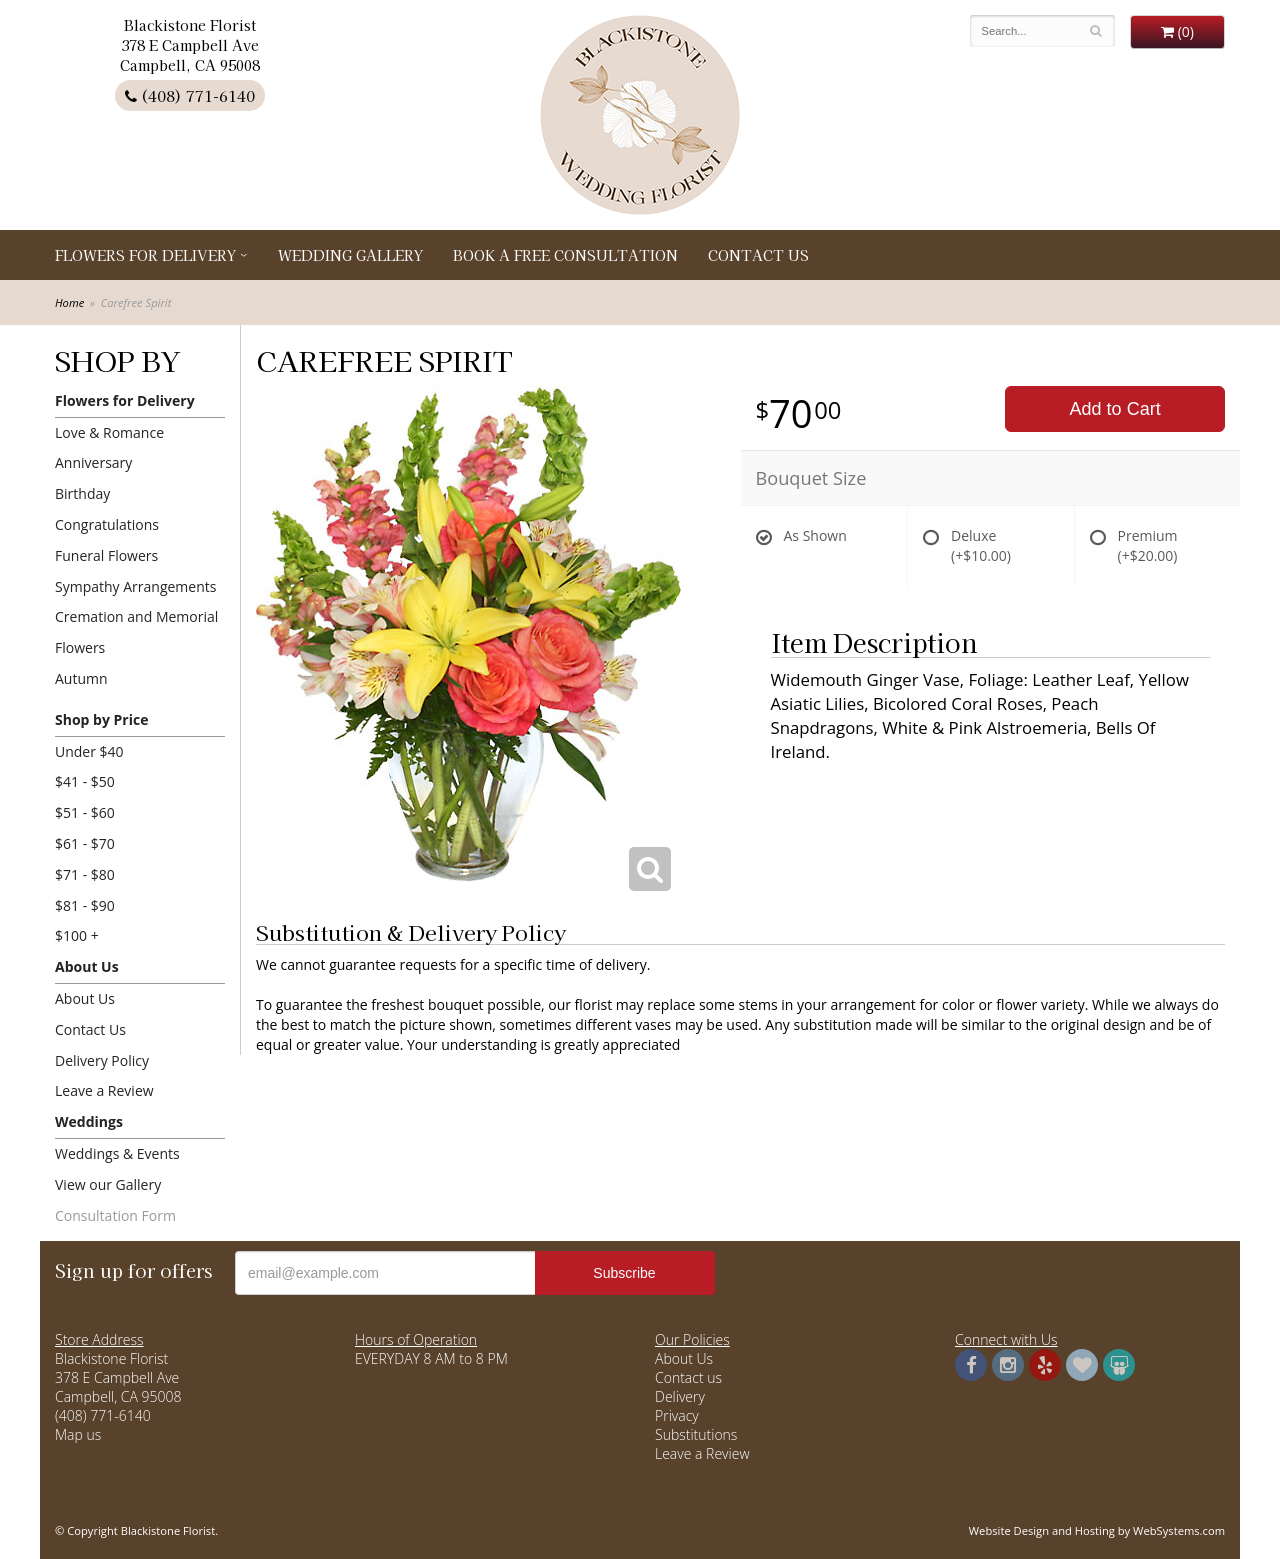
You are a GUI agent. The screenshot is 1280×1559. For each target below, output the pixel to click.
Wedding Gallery (350, 255)
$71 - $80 (85, 874)
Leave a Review (104, 1090)
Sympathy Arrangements (135, 586)
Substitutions (696, 1434)
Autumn (81, 678)
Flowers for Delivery (145, 255)
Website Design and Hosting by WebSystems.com (1097, 1530)
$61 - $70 (85, 843)
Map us (78, 1434)
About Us (87, 966)
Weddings (89, 1121)
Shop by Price (101, 719)
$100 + (77, 935)
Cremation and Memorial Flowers (136, 632)
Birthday (82, 493)
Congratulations (107, 524)
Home (69, 302)
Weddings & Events (117, 1153)
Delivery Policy (102, 1060)
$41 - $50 (85, 781)
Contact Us (758, 255)
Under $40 (89, 751)
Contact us (688, 1377)
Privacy (677, 1415)
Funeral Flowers (106, 555)
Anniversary (93, 462)
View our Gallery (108, 1184)
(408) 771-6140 (190, 95)
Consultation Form (115, 1215)
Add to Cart (1115, 409)
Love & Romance (109, 432)
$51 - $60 (85, 812)
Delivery (680, 1396)
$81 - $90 (85, 905)
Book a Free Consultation (565, 255)
